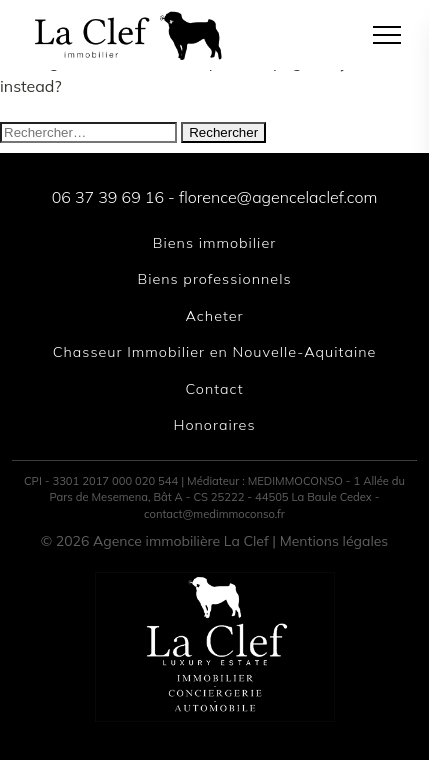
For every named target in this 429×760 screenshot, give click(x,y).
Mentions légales (334, 541)
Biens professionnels (214, 279)
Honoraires (214, 425)
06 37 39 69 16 (108, 197)
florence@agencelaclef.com (278, 197)
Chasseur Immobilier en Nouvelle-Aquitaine (215, 352)
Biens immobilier (214, 243)
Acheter (214, 316)
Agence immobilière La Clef (181, 541)
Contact (214, 389)
